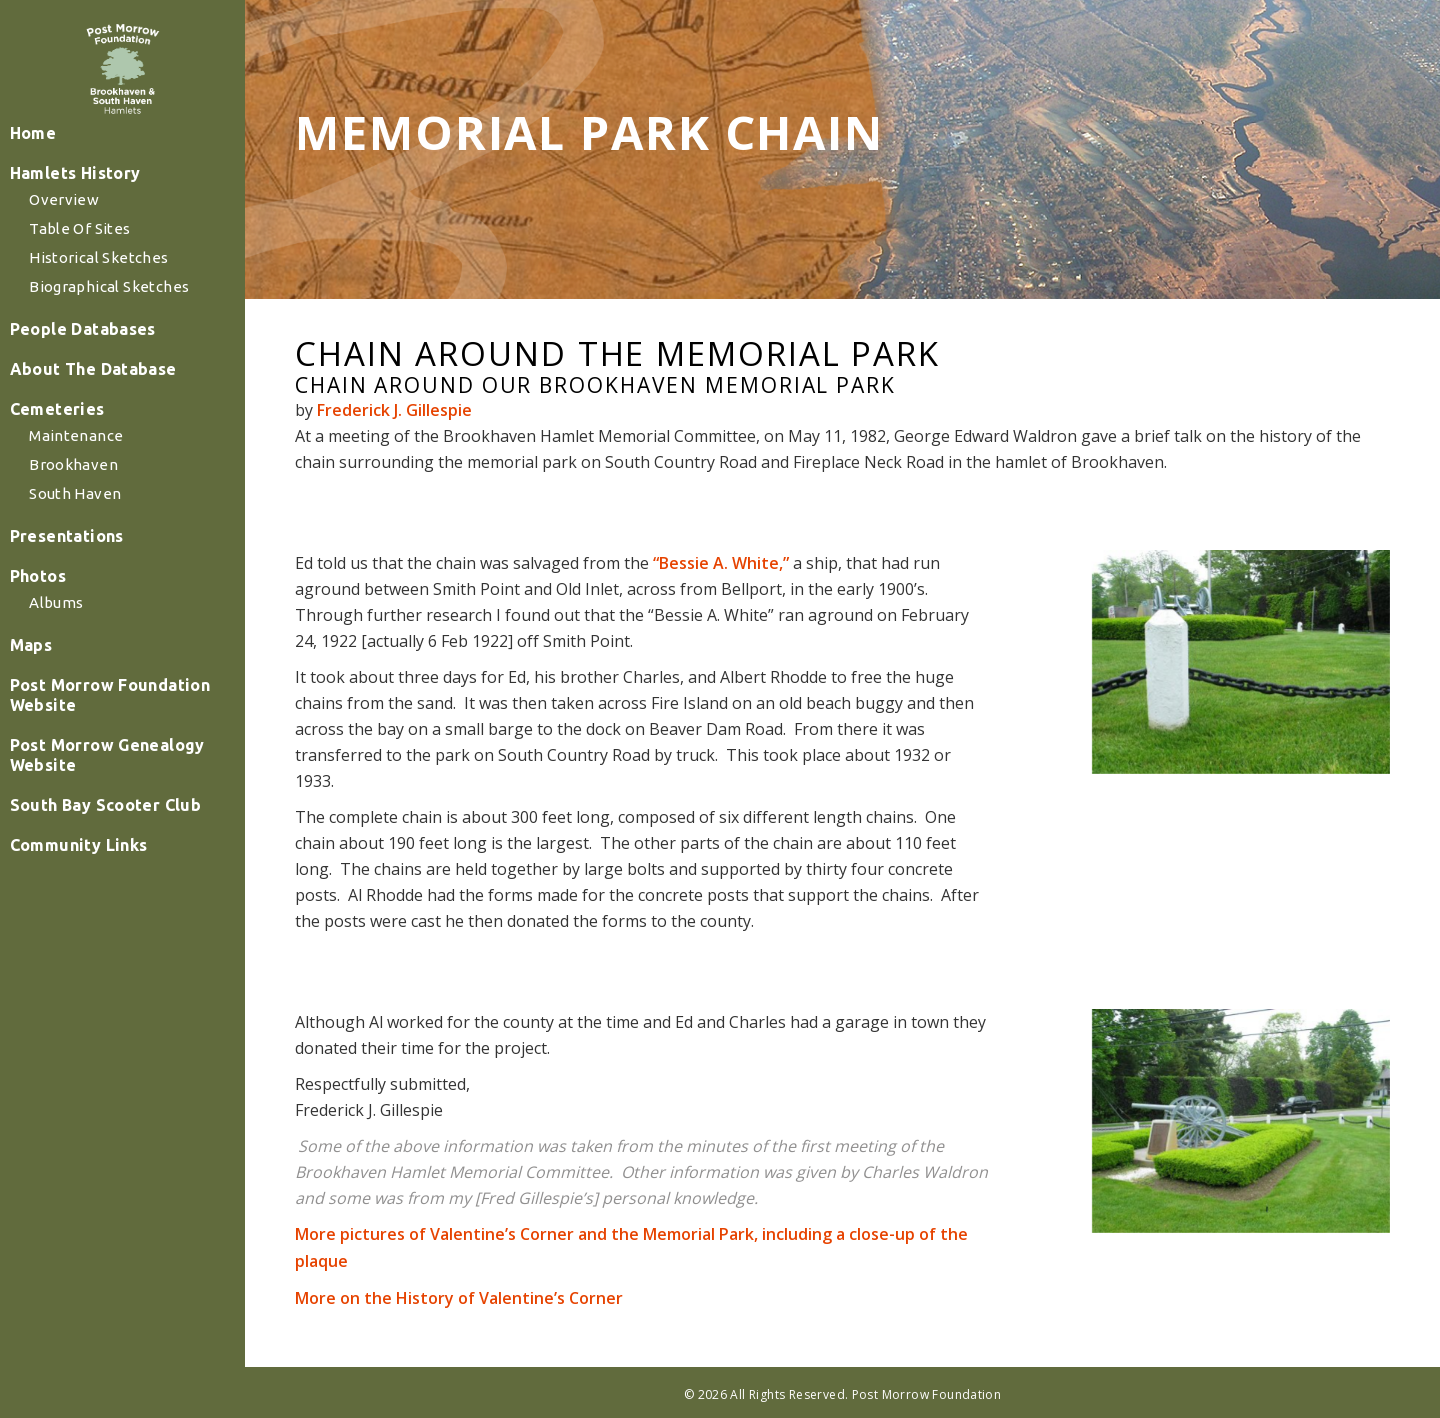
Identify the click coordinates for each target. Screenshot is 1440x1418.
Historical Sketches (112, 322)
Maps (45, 710)
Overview (79, 264)
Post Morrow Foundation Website (121, 760)
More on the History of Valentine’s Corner (459, 1298)
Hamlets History (87, 238)
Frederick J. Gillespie (394, 410)
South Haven (90, 558)
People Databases (95, 394)
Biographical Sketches (122, 351)
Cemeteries (70, 474)
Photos (52, 641)
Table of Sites (94, 293)
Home (47, 198)
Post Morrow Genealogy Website (118, 820)
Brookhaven (88, 529)
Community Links (91, 910)
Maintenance (91, 500)
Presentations (79, 601)
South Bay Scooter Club (116, 870)
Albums (72, 667)
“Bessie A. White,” (721, 563)
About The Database (105, 434)
